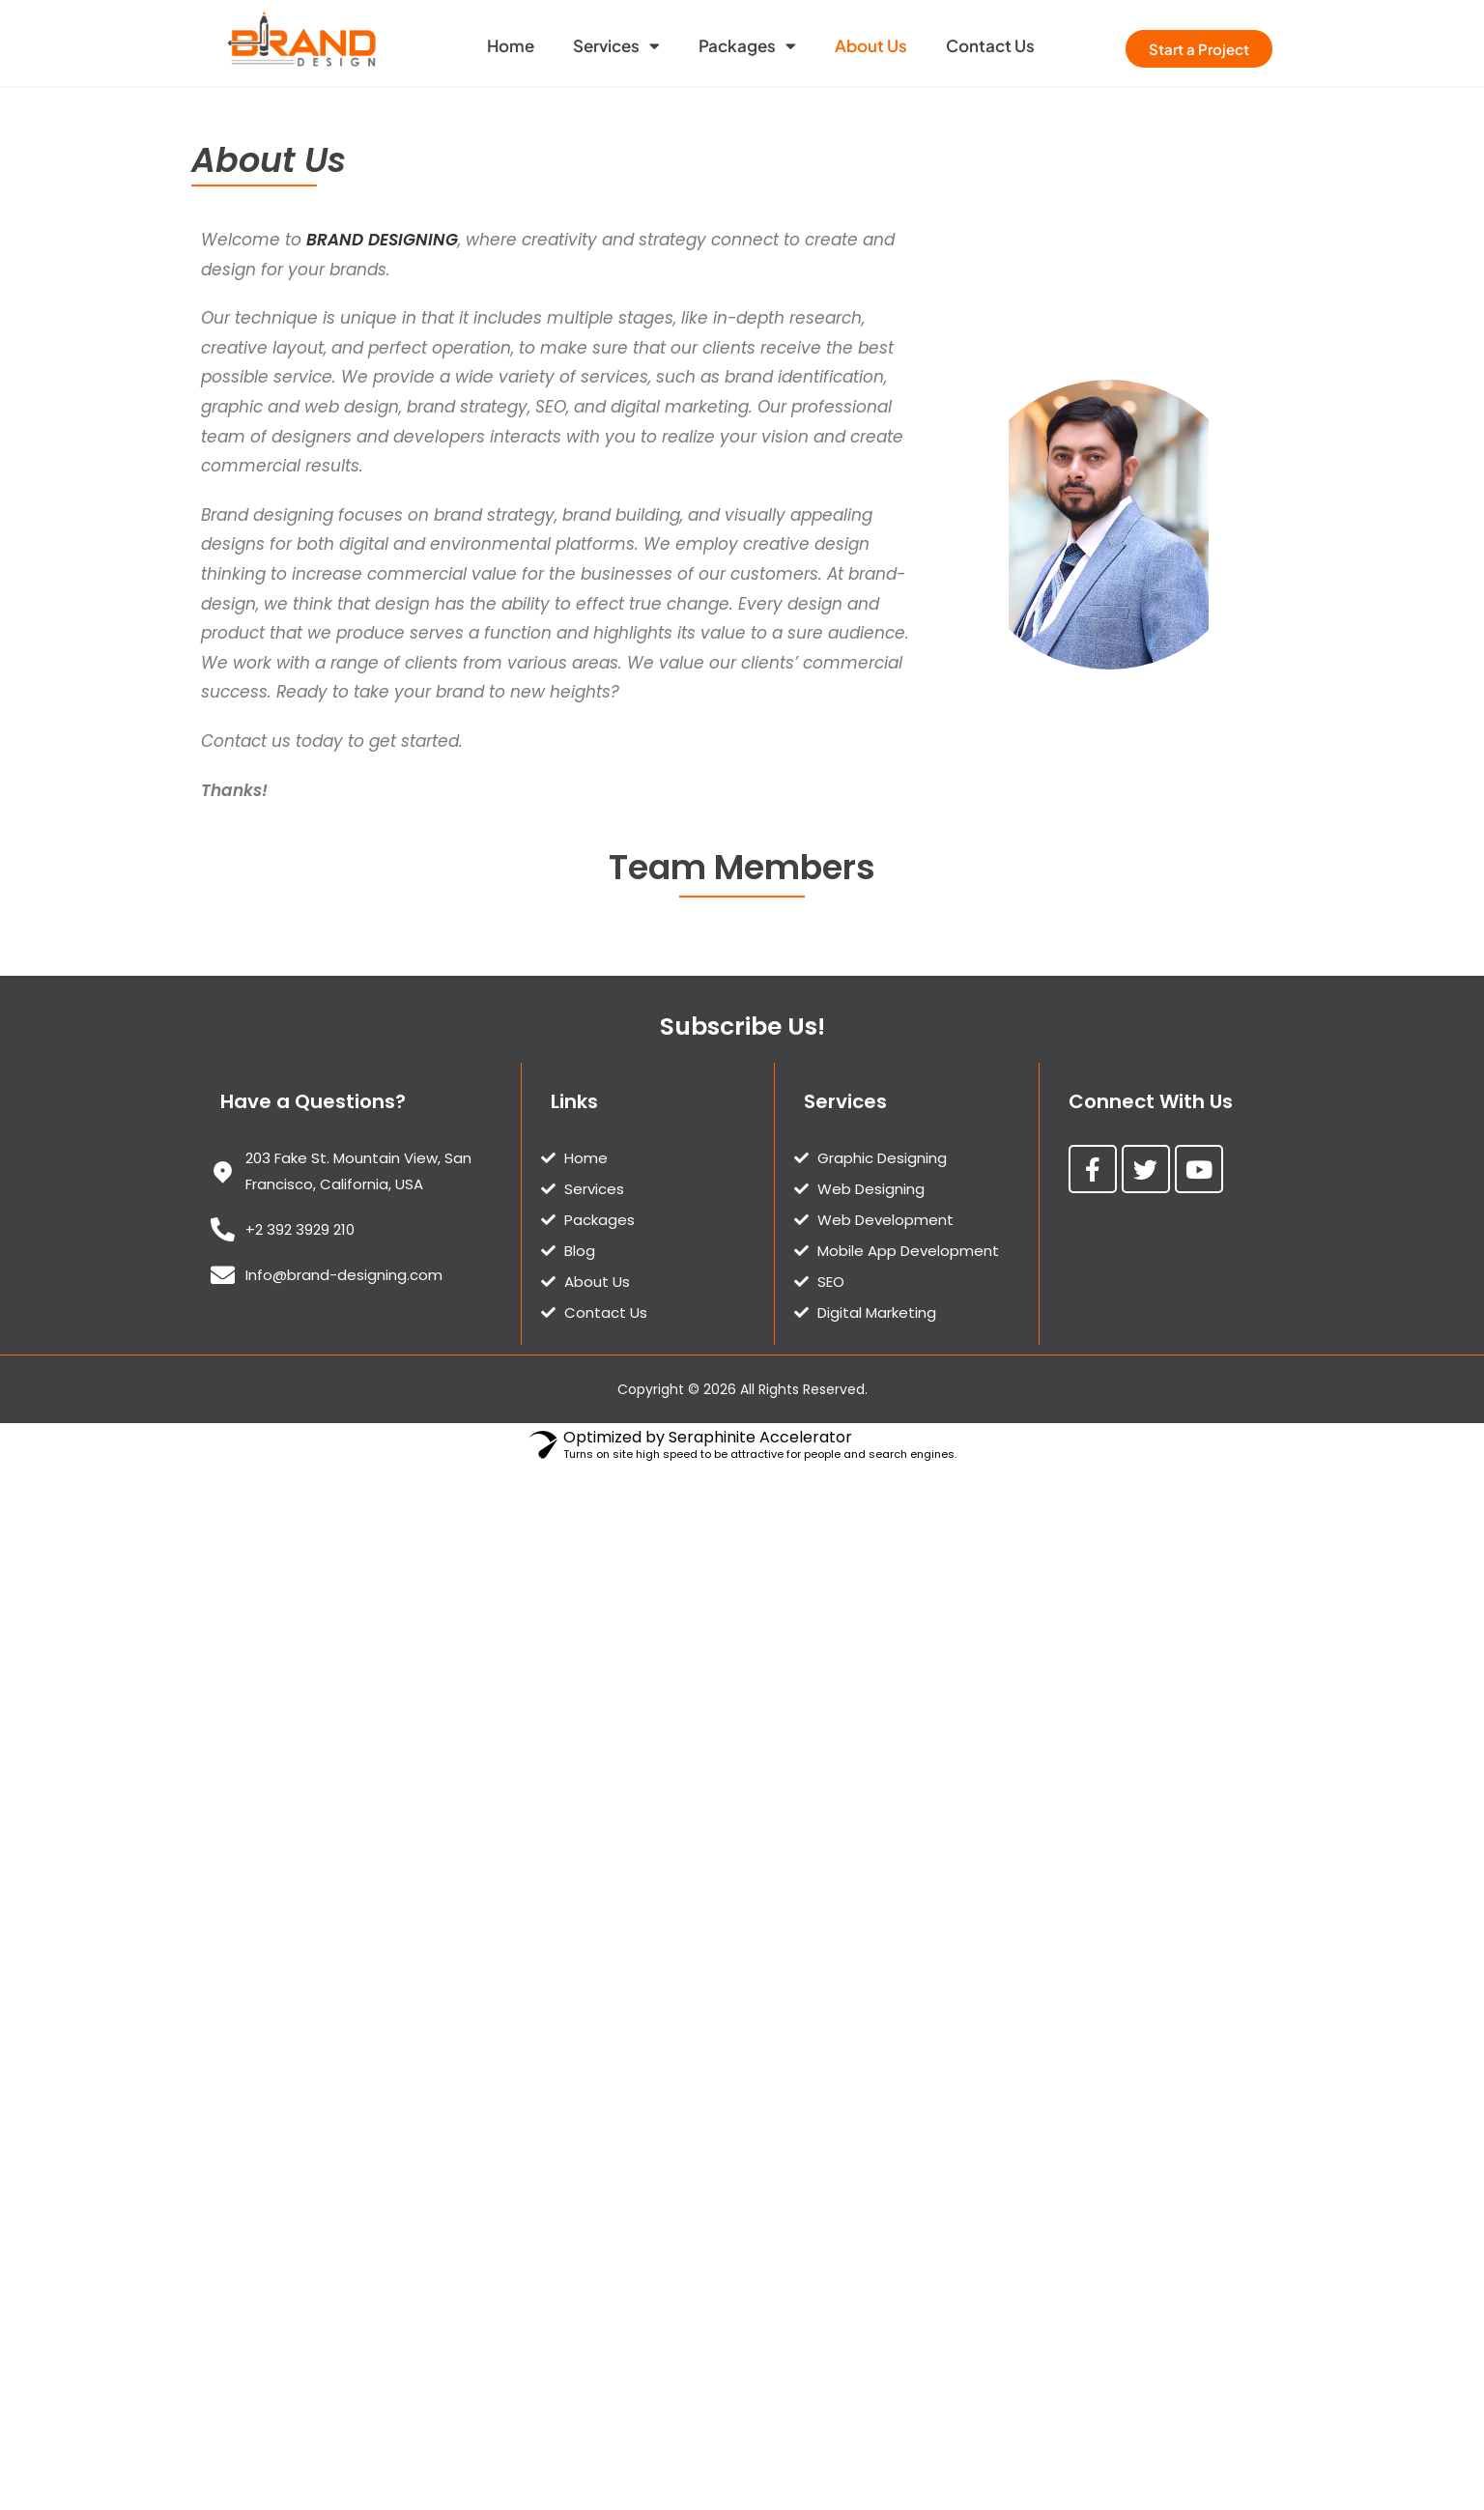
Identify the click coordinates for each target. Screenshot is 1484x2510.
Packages (747, 46)
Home (510, 45)
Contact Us (990, 45)
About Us (871, 45)
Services (616, 46)
